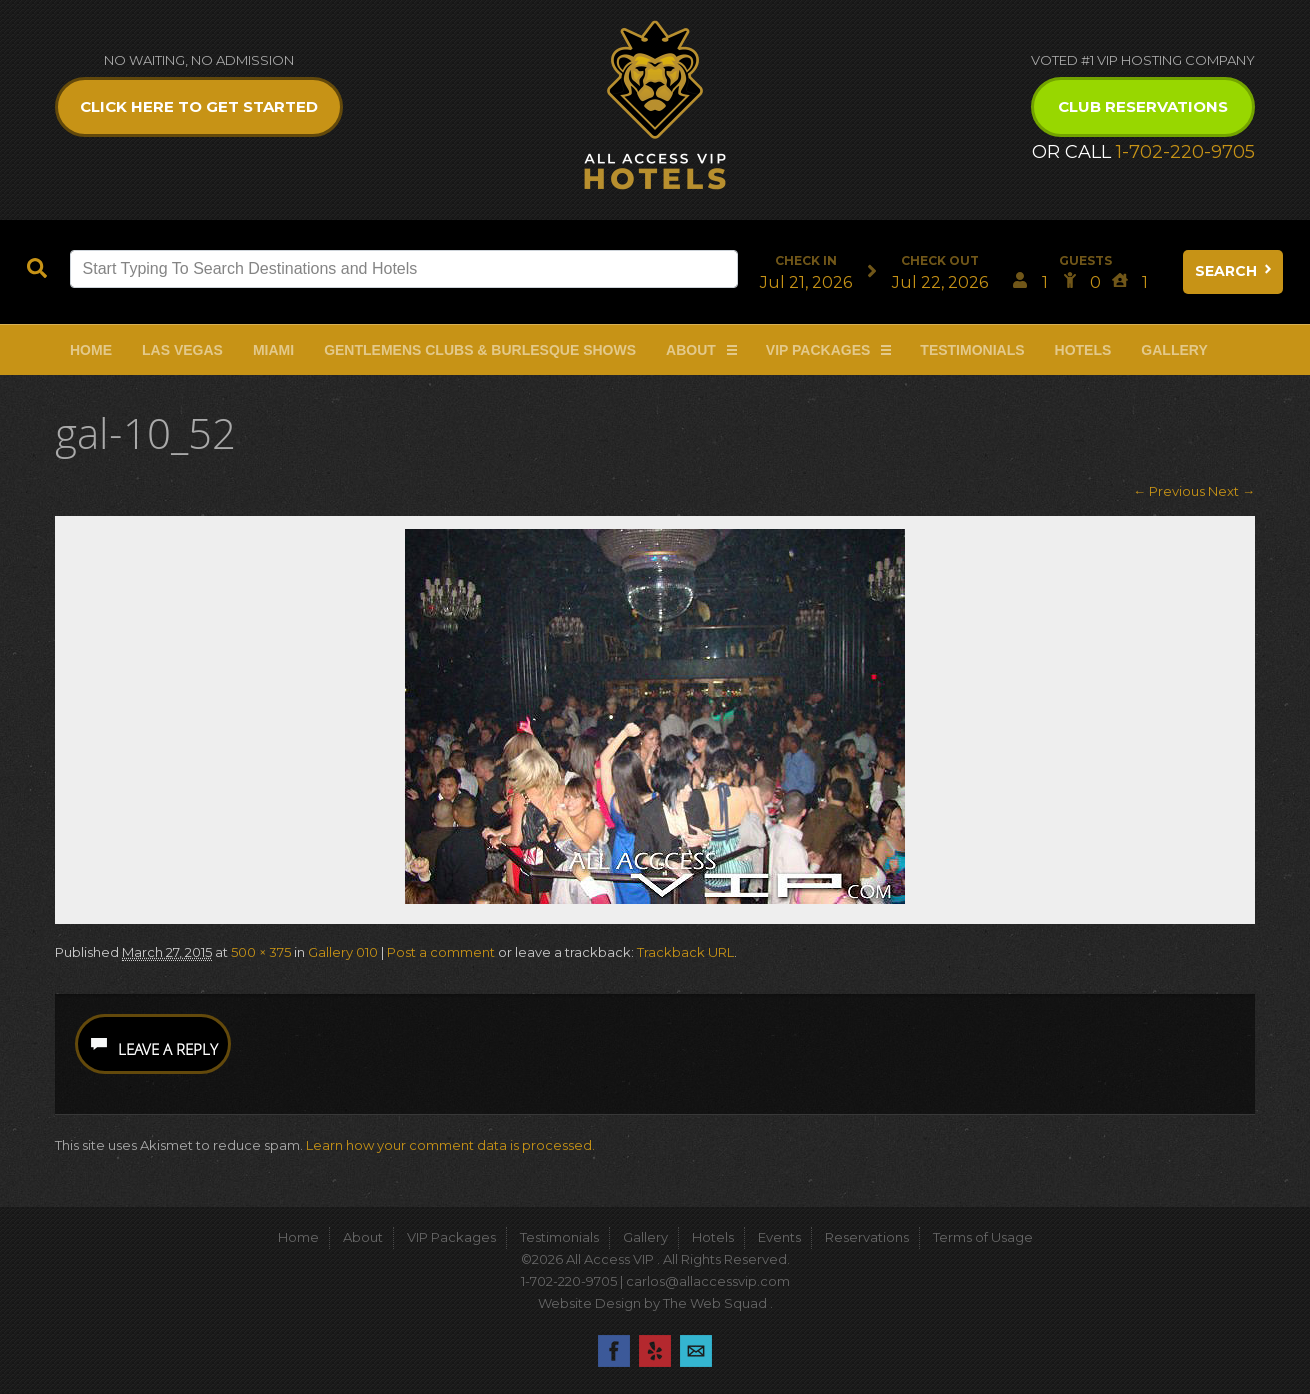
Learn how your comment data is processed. (450, 1145)
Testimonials (972, 350)
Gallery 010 (343, 952)
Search (1235, 271)
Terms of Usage (983, 1237)
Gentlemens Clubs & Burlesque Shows (480, 350)
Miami (273, 350)
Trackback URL (685, 952)
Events (779, 1237)
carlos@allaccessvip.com (708, 1281)
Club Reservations (1143, 106)
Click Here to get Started (199, 106)
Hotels (1083, 350)
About (691, 350)
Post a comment (441, 952)
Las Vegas (182, 350)
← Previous (1169, 491)
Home (91, 350)
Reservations (867, 1237)
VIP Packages (818, 350)
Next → (1231, 491)
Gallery (1174, 350)
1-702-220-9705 (1185, 152)
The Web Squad (716, 1303)
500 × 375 (261, 952)
